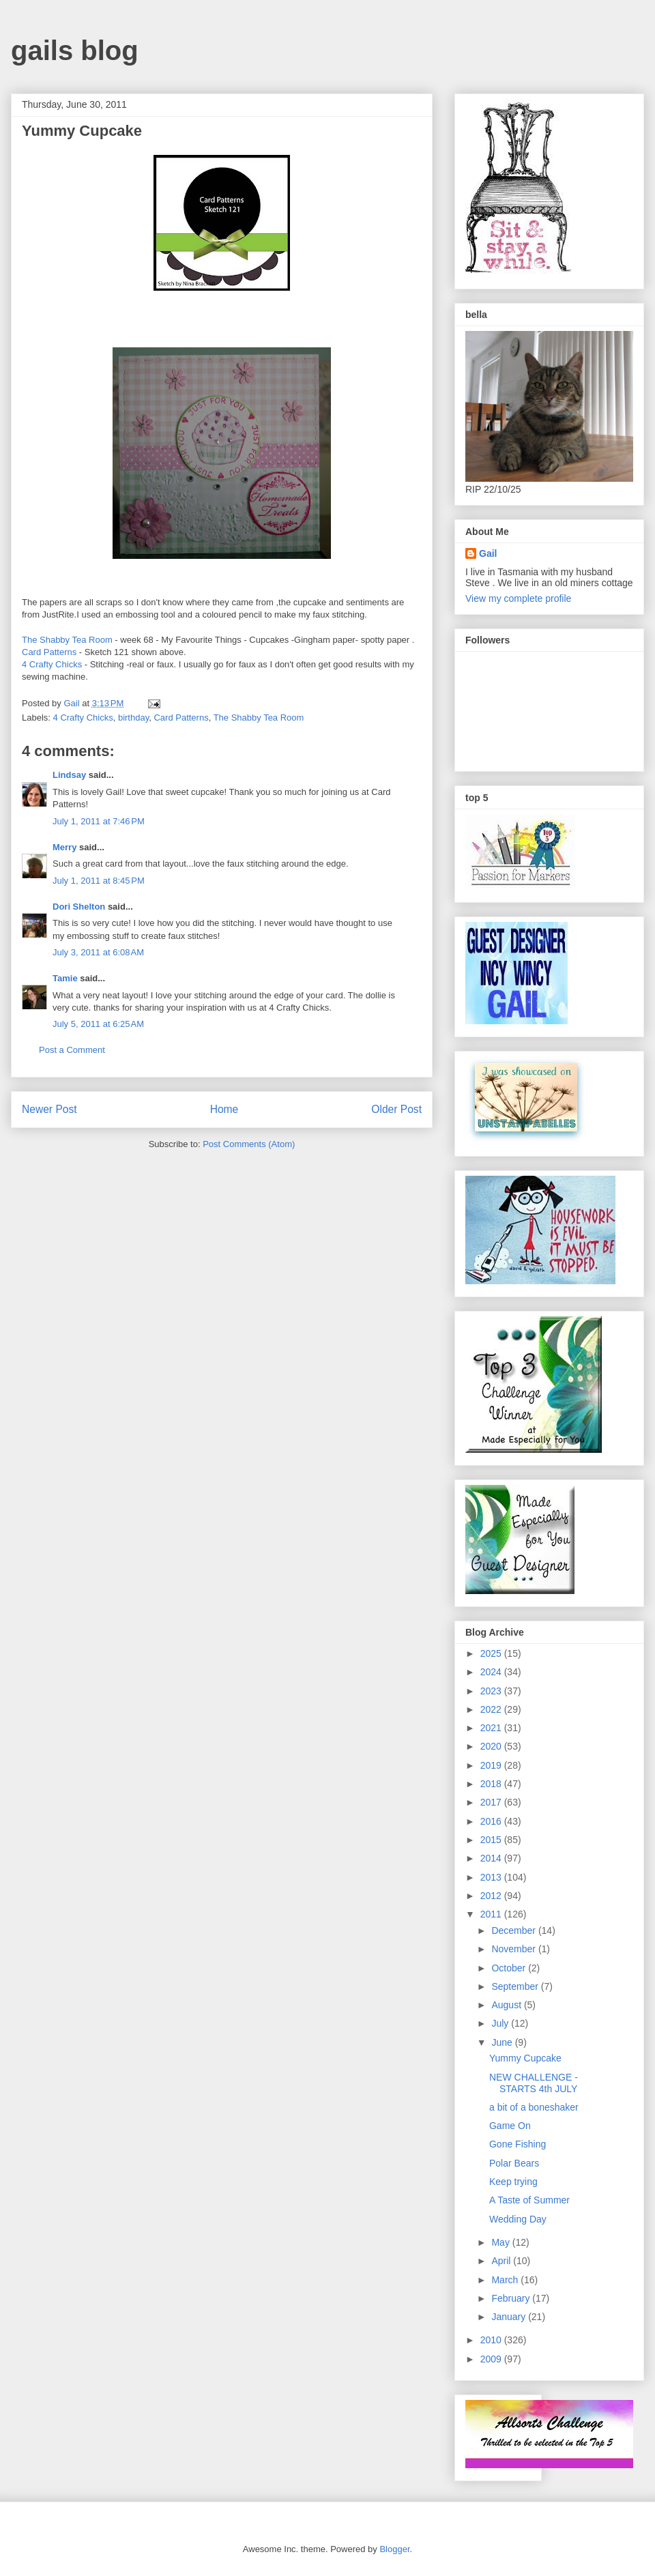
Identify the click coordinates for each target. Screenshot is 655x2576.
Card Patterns (50, 652)
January (509, 2316)
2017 (492, 1802)
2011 (492, 1914)
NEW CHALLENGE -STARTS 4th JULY (533, 2083)
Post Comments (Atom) (249, 1144)
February (511, 2298)
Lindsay (69, 775)
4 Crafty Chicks (53, 664)
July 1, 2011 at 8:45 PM (99, 880)
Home (224, 1109)
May (501, 2242)
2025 (492, 1653)
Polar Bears (514, 2163)
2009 (492, 2359)
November (514, 1948)
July (501, 2023)
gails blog (75, 50)
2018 (492, 1783)
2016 (492, 1821)
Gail (488, 553)
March (506, 2279)
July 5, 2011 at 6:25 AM (98, 1024)
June (502, 2042)
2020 (492, 1746)
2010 (492, 2339)
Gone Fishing (517, 2144)
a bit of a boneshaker (534, 2107)
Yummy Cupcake (525, 2058)
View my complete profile (518, 598)
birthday (133, 717)
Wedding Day (518, 2219)
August (507, 2004)
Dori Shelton (79, 906)
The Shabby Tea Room (68, 640)
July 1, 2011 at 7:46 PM (99, 821)
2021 (492, 1727)
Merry (64, 847)
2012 (492, 1895)
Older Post (396, 1109)
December (514, 1930)
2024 (492, 1671)
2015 (492, 1839)
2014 (492, 1858)
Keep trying (513, 2181)
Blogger (394, 2549)
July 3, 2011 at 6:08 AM (98, 952)
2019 (492, 1765)
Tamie (65, 978)
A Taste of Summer (529, 2200)
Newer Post (49, 1109)
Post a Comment (72, 1050)
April (502, 2260)
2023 (492, 1690)
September (515, 1986)
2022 (492, 1709)
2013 (492, 1877)
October (509, 1968)
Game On (510, 2125)
